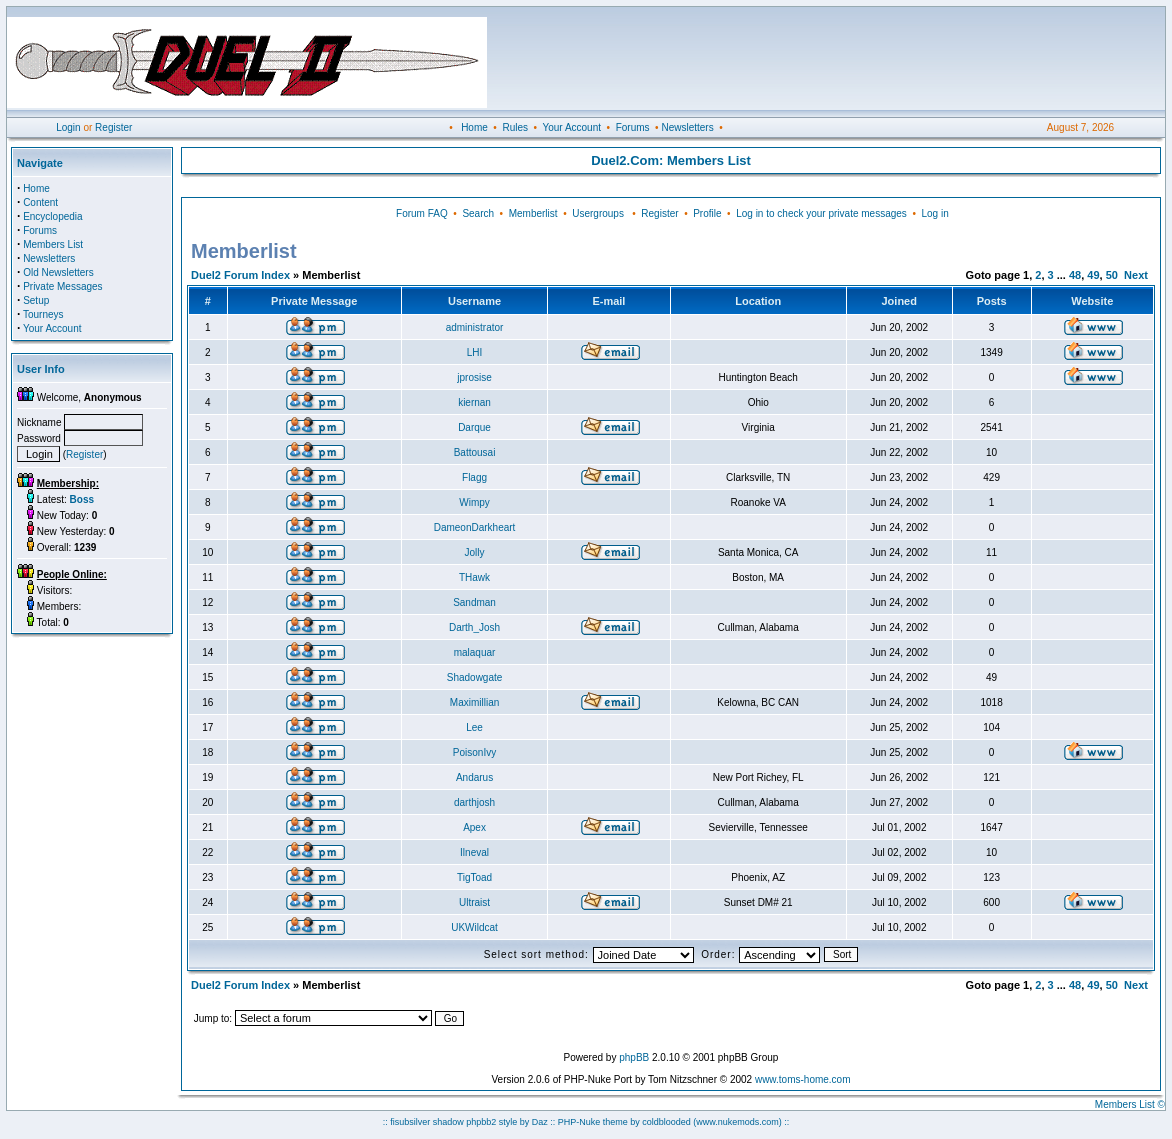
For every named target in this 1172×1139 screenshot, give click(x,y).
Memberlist (533, 213)
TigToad (474, 877)
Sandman (474, 602)
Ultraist (474, 902)
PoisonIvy (474, 752)
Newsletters (687, 127)
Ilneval (474, 852)
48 (1075, 275)
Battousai (475, 452)
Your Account (571, 127)
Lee (474, 727)
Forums (633, 127)
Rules (515, 127)
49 (1093, 275)
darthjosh (474, 802)
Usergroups (598, 213)
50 (1112, 275)
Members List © (1130, 1104)
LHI (475, 352)
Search (478, 213)
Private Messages (62, 286)
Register (113, 127)
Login (68, 127)
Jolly (475, 552)
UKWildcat (474, 927)
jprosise (474, 377)
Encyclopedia (52, 216)
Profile (707, 213)
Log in (934, 213)
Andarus (474, 777)
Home (474, 127)
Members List (53, 244)
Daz (540, 1122)
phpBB (634, 1057)
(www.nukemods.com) (737, 1122)
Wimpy (474, 502)
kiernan (474, 402)
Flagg (474, 477)
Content (40, 202)
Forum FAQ (422, 213)
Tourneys (43, 314)
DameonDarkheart (475, 527)
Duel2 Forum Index (240, 275)
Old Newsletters (58, 272)
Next (1136, 275)
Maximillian (474, 702)
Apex (474, 827)
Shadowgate (475, 677)
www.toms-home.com (803, 1079)
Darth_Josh (474, 627)
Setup (36, 300)
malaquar (475, 652)
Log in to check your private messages (821, 213)
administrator (475, 327)
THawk (474, 577)
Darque (474, 427)
